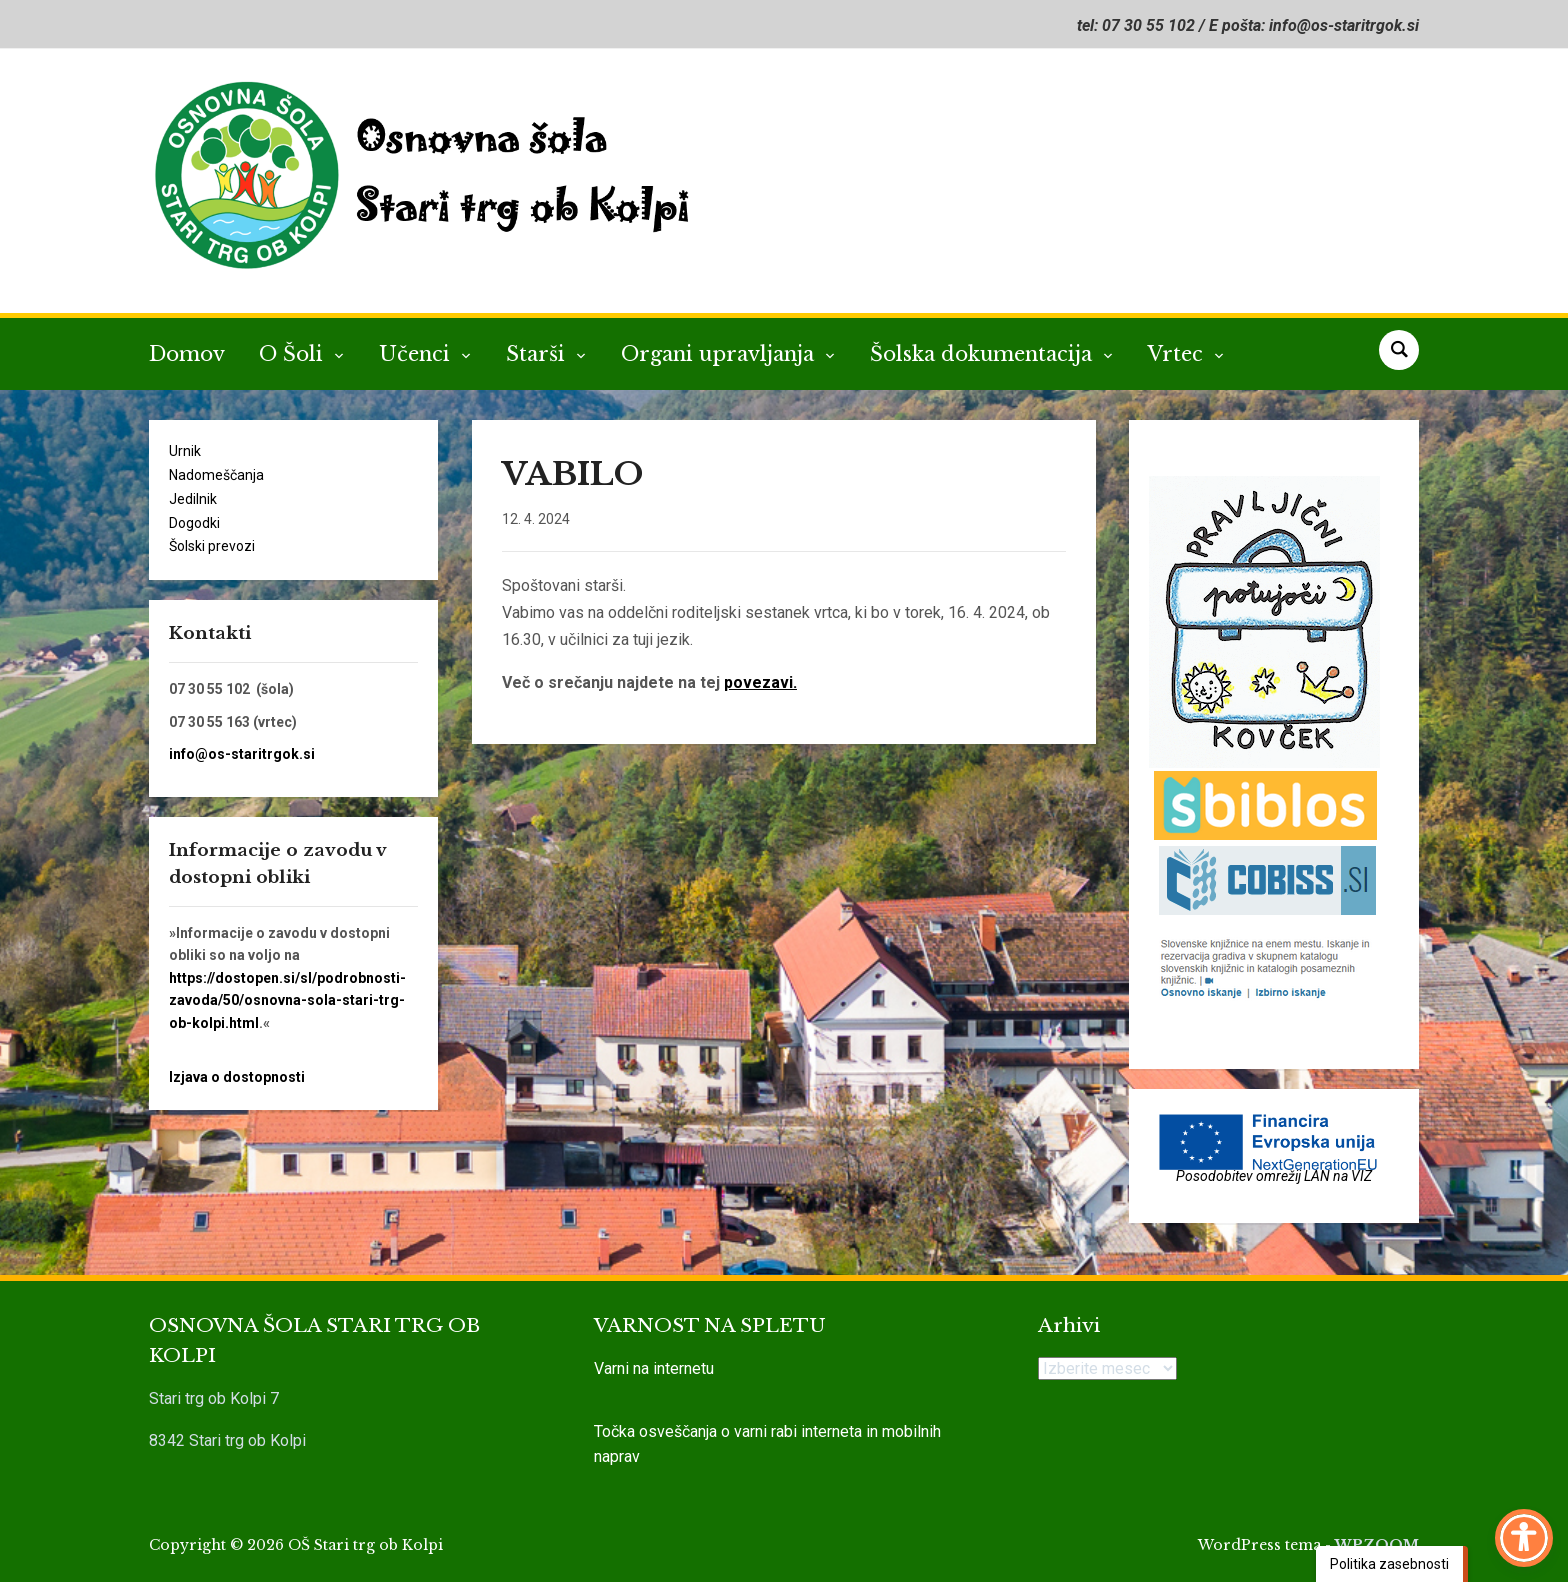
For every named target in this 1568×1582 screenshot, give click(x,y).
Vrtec (1178, 354)
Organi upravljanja (720, 354)
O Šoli (294, 354)
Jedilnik (193, 499)
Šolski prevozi (212, 546)
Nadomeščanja (216, 475)
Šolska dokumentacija (984, 354)
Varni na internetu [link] (654, 1368)
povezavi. (760, 682)
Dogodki (194, 523)
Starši (538, 354)
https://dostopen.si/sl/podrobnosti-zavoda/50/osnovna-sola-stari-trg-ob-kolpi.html (287, 1000)
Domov (187, 354)
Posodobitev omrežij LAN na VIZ (1274, 1176)
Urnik (185, 451)
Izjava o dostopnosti (237, 1077)
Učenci (417, 354)
